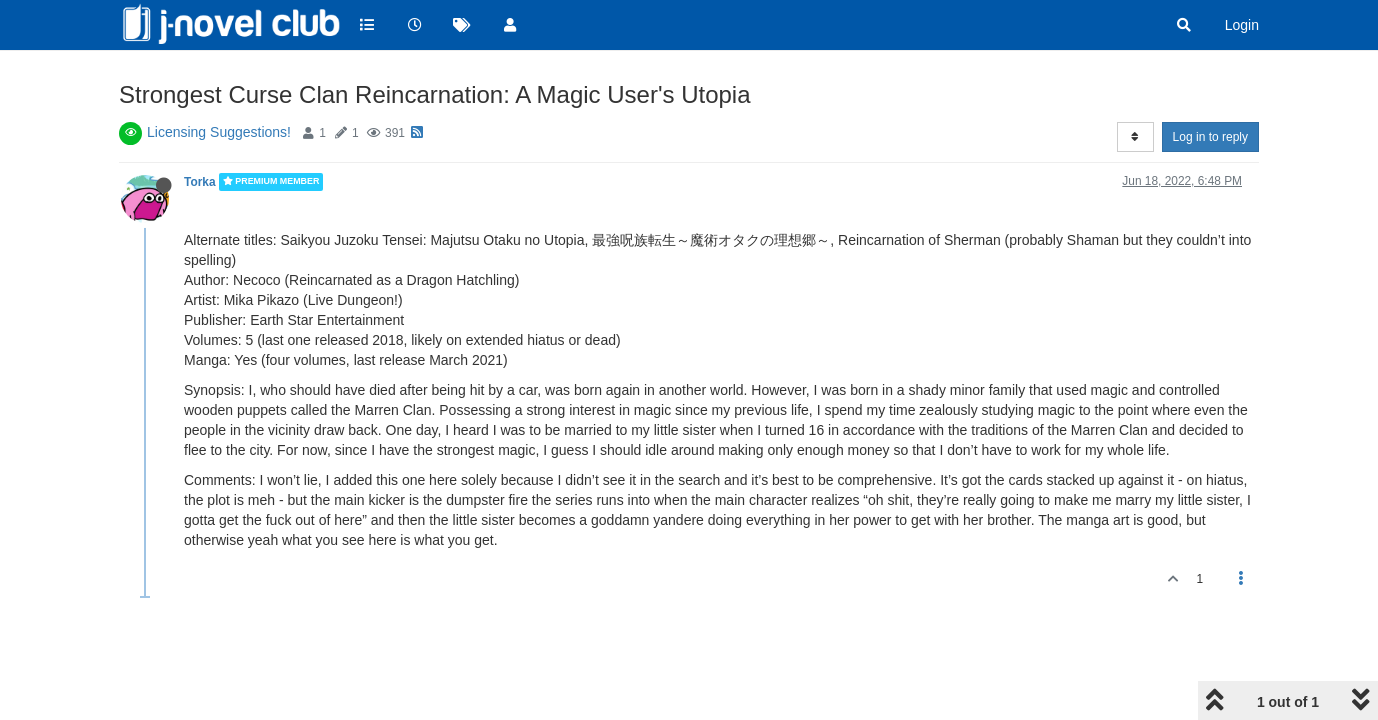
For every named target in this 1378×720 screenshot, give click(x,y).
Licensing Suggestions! (219, 132)
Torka (200, 182)
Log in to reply (1210, 137)
